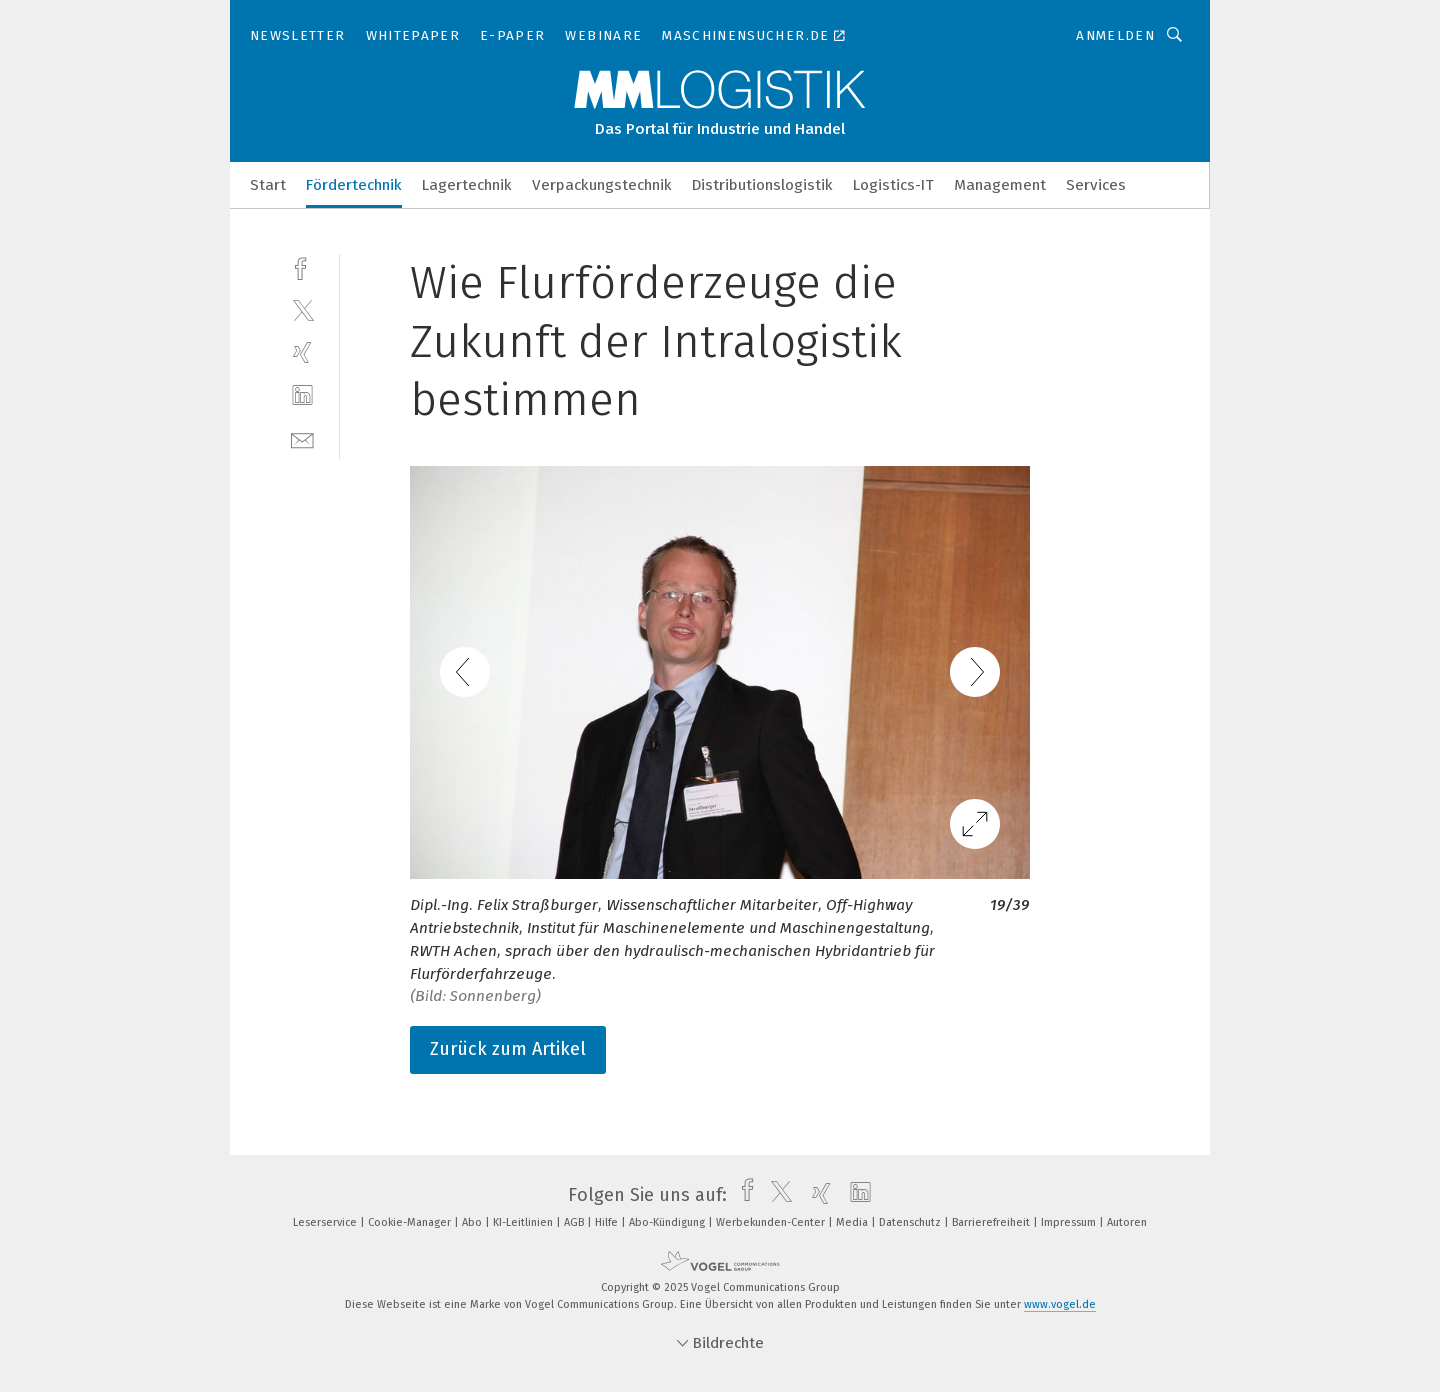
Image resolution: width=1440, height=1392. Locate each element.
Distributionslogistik (762, 185)
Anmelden (1115, 35)
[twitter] (302, 309)
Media (853, 1222)
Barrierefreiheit (992, 1222)
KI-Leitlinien (524, 1222)
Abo (473, 1222)
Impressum (1070, 1222)
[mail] (302, 438)
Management (1000, 185)
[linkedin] (302, 395)
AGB (575, 1222)
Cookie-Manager (411, 1222)
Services (1096, 185)
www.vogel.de (1060, 1304)
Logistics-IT (893, 185)
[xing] (302, 352)
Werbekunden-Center (772, 1222)
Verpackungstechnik (602, 185)
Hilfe (608, 1222)
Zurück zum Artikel (508, 1049)
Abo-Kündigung (668, 1222)
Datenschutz (911, 1222)
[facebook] (302, 266)
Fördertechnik (354, 185)
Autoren (1127, 1222)
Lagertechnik (467, 185)
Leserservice (326, 1222)
